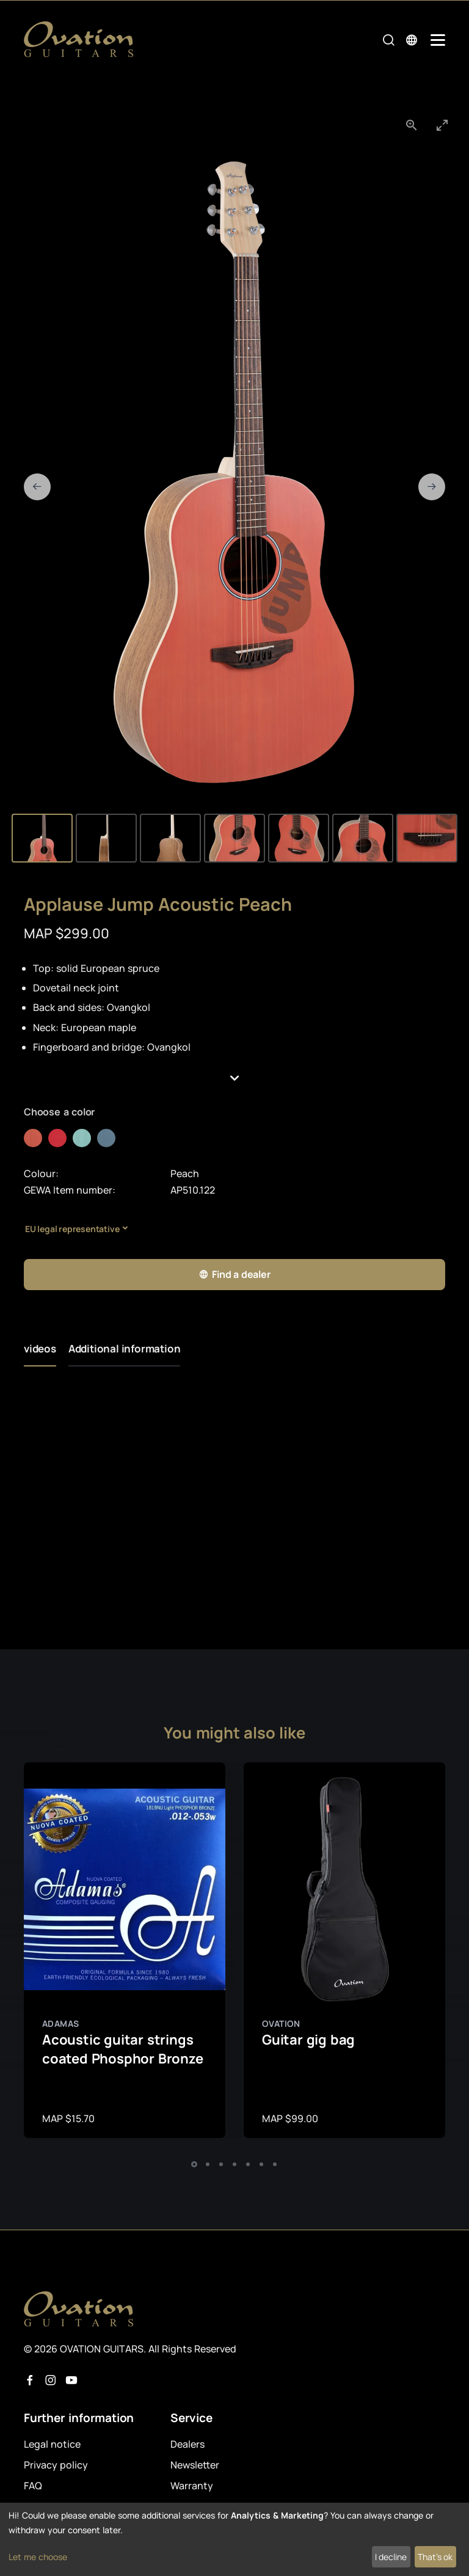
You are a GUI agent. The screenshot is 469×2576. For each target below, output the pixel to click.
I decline (391, 2557)
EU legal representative (72, 1229)
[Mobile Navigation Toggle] (438, 40)
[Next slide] (431, 486)
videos (40, 1348)
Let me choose (38, 2557)
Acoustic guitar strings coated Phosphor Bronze (122, 2049)
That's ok (435, 2557)
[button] (234, 1078)
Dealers (187, 2444)
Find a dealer (234, 1274)
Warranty (191, 2485)
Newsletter (194, 2465)
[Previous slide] (37, 486)
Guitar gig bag (308, 2040)
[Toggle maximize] (442, 125)
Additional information (124, 1348)
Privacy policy (56, 2465)
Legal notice (52, 2444)
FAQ (33, 2485)
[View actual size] (411, 125)
